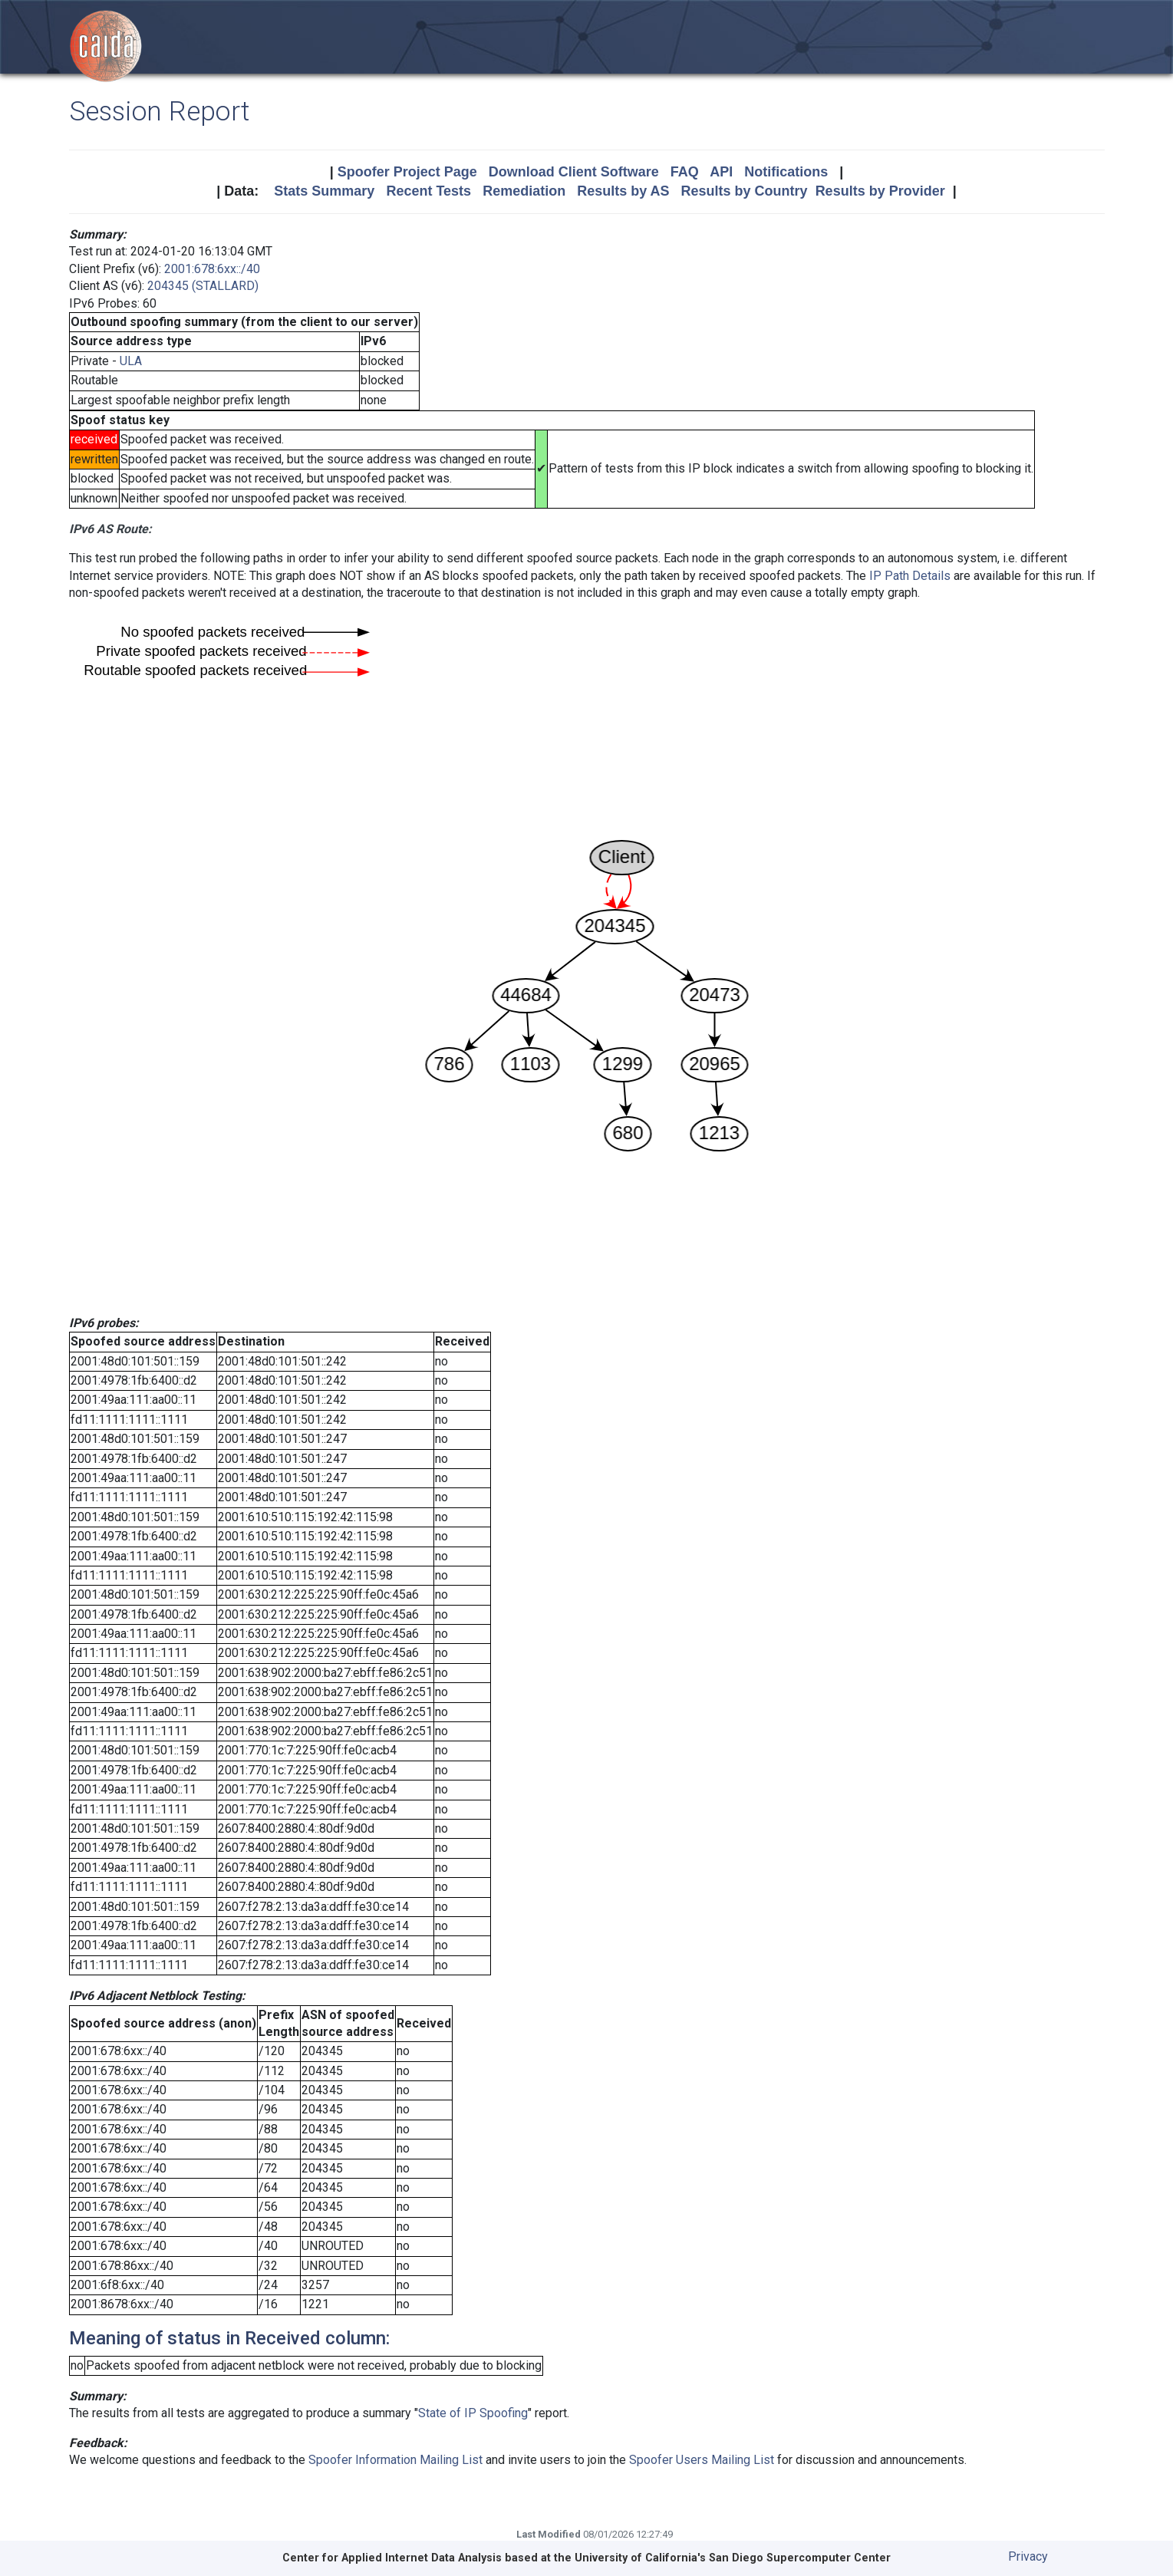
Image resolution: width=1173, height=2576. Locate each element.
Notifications (786, 172)
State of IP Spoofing (473, 2413)
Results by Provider (880, 191)
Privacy (1028, 2556)
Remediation (524, 191)
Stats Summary (324, 191)
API (721, 172)
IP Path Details (910, 575)
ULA (131, 361)
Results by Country (744, 191)
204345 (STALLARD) (203, 285)
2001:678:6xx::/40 (212, 269)
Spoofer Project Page (407, 172)
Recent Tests (428, 191)
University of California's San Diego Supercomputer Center (733, 2557)
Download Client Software (574, 172)
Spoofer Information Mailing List (395, 2459)
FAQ (685, 172)
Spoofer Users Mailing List (701, 2459)
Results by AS (623, 191)
